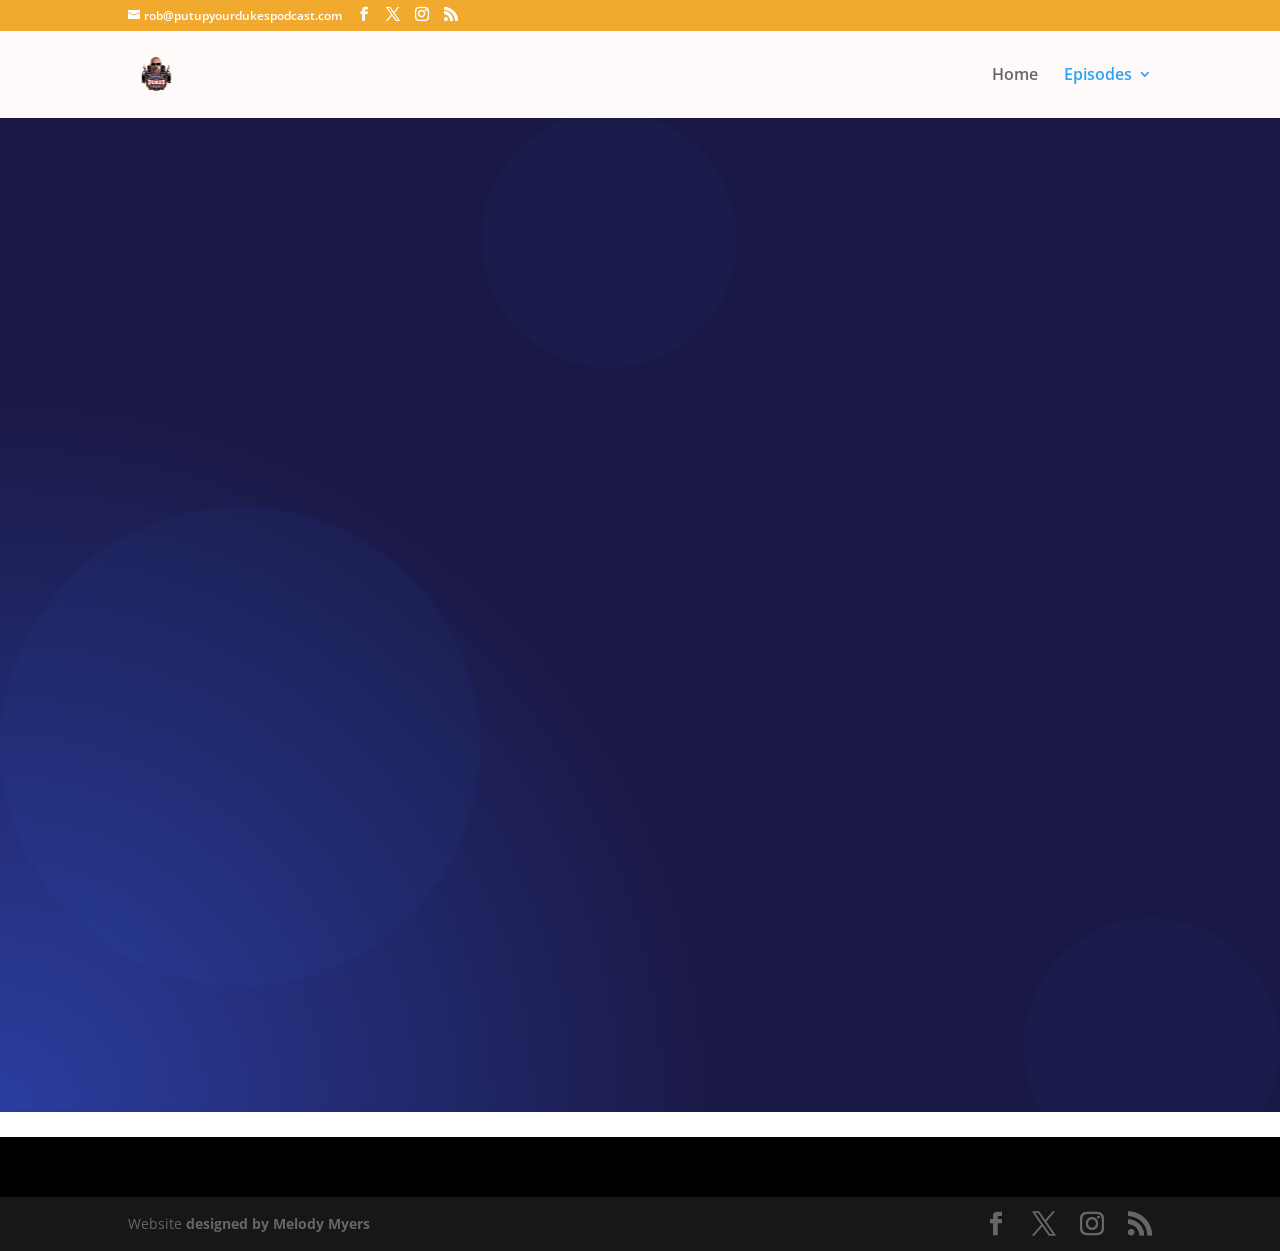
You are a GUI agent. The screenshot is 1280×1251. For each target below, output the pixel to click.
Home (1015, 76)
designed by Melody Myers (278, 1223)
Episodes (1098, 76)
